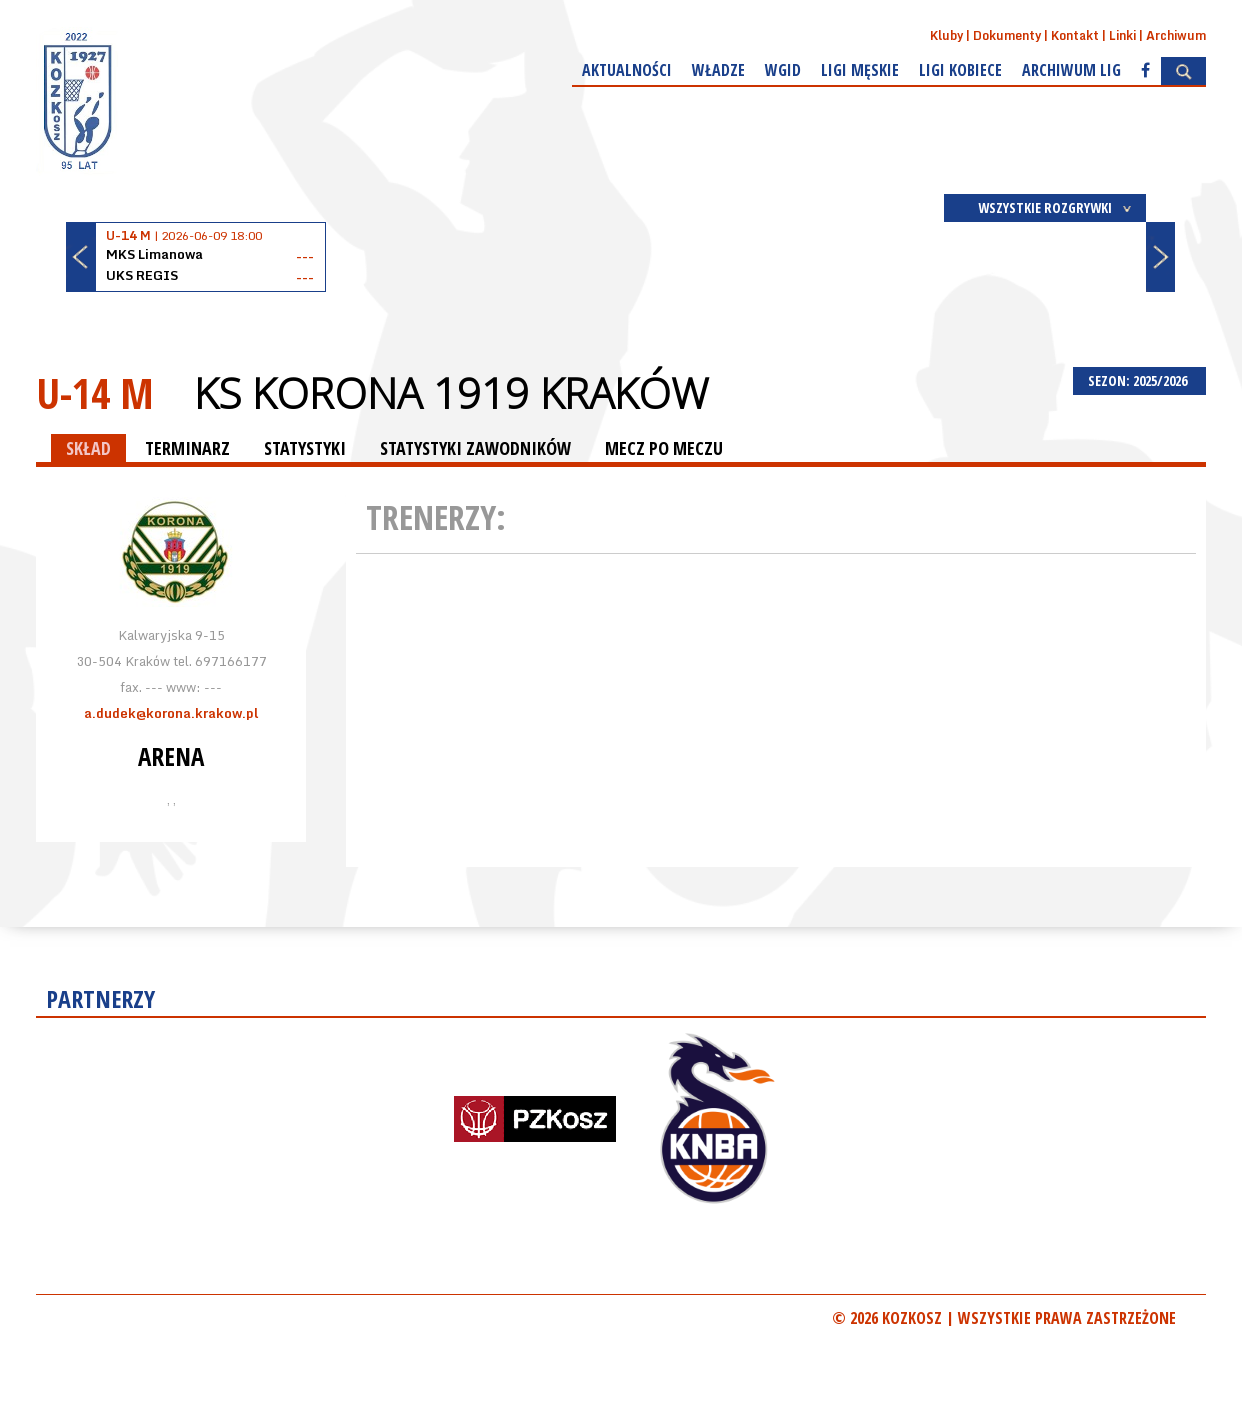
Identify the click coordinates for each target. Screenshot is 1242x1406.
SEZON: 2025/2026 (1139, 380)
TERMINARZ (187, 448)
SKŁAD (88, 448)
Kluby (946, 35)
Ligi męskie (860, 70)
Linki (1122, 35)
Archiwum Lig (1071, 70)
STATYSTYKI (305, 448)
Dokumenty (1007, 35)
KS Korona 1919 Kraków (451, 393)
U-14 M (95, 392)
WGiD (783, 70)
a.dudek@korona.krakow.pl (171, 713)
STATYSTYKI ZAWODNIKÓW (475, 448)
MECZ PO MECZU (664, 448)
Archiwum (1176, 35)
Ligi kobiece (960, 70)
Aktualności (627, 70)
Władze (718, 70)
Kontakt (1075, 35)
